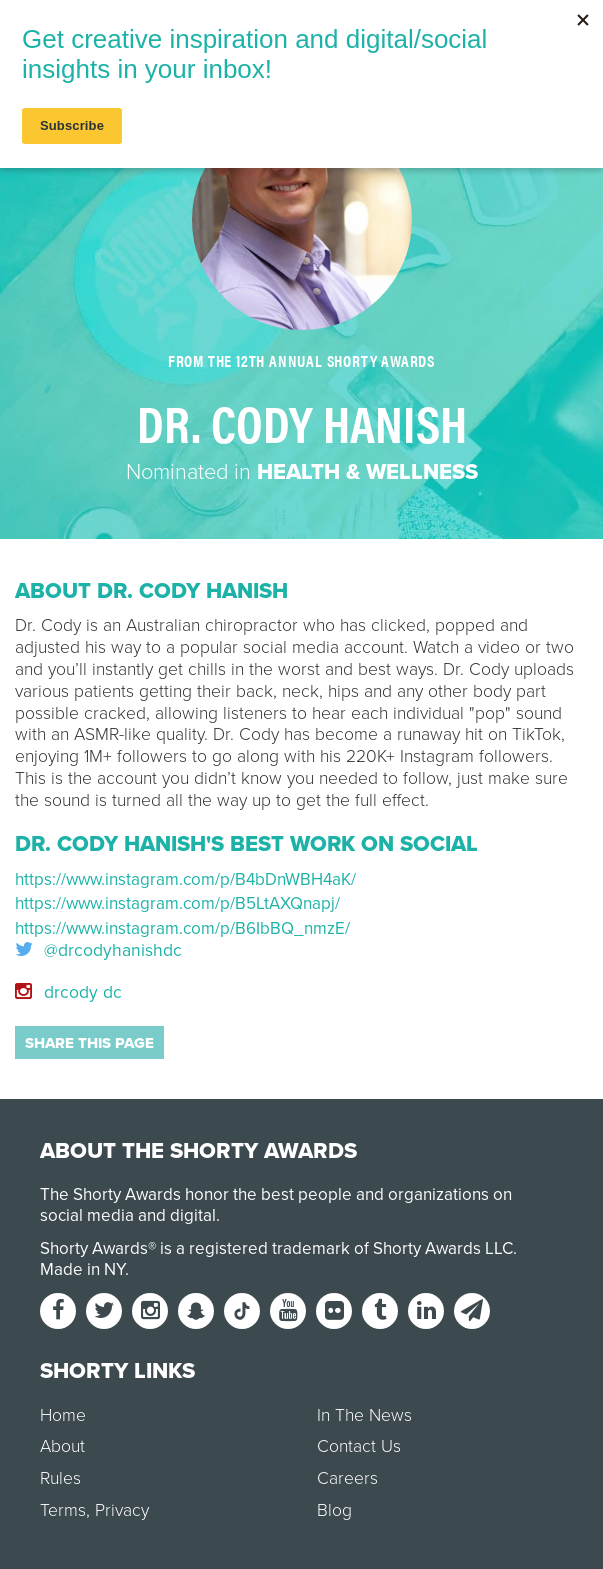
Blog (334, 1510)
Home (63, 1415)
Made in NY (82, 1269)
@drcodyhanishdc (98, 951)
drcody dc (68, 992)
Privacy (122, 1510)
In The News (364, 1415)
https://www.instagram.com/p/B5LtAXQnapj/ (177, 903)
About (62, 1446)
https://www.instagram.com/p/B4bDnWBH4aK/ (185, 879)
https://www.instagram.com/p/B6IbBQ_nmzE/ (182, 928)
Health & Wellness (367, 472)
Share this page (89, 1043)
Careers (347, 1478)
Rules (60, 1478)
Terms (63, 1510)
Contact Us (359, 1446)
